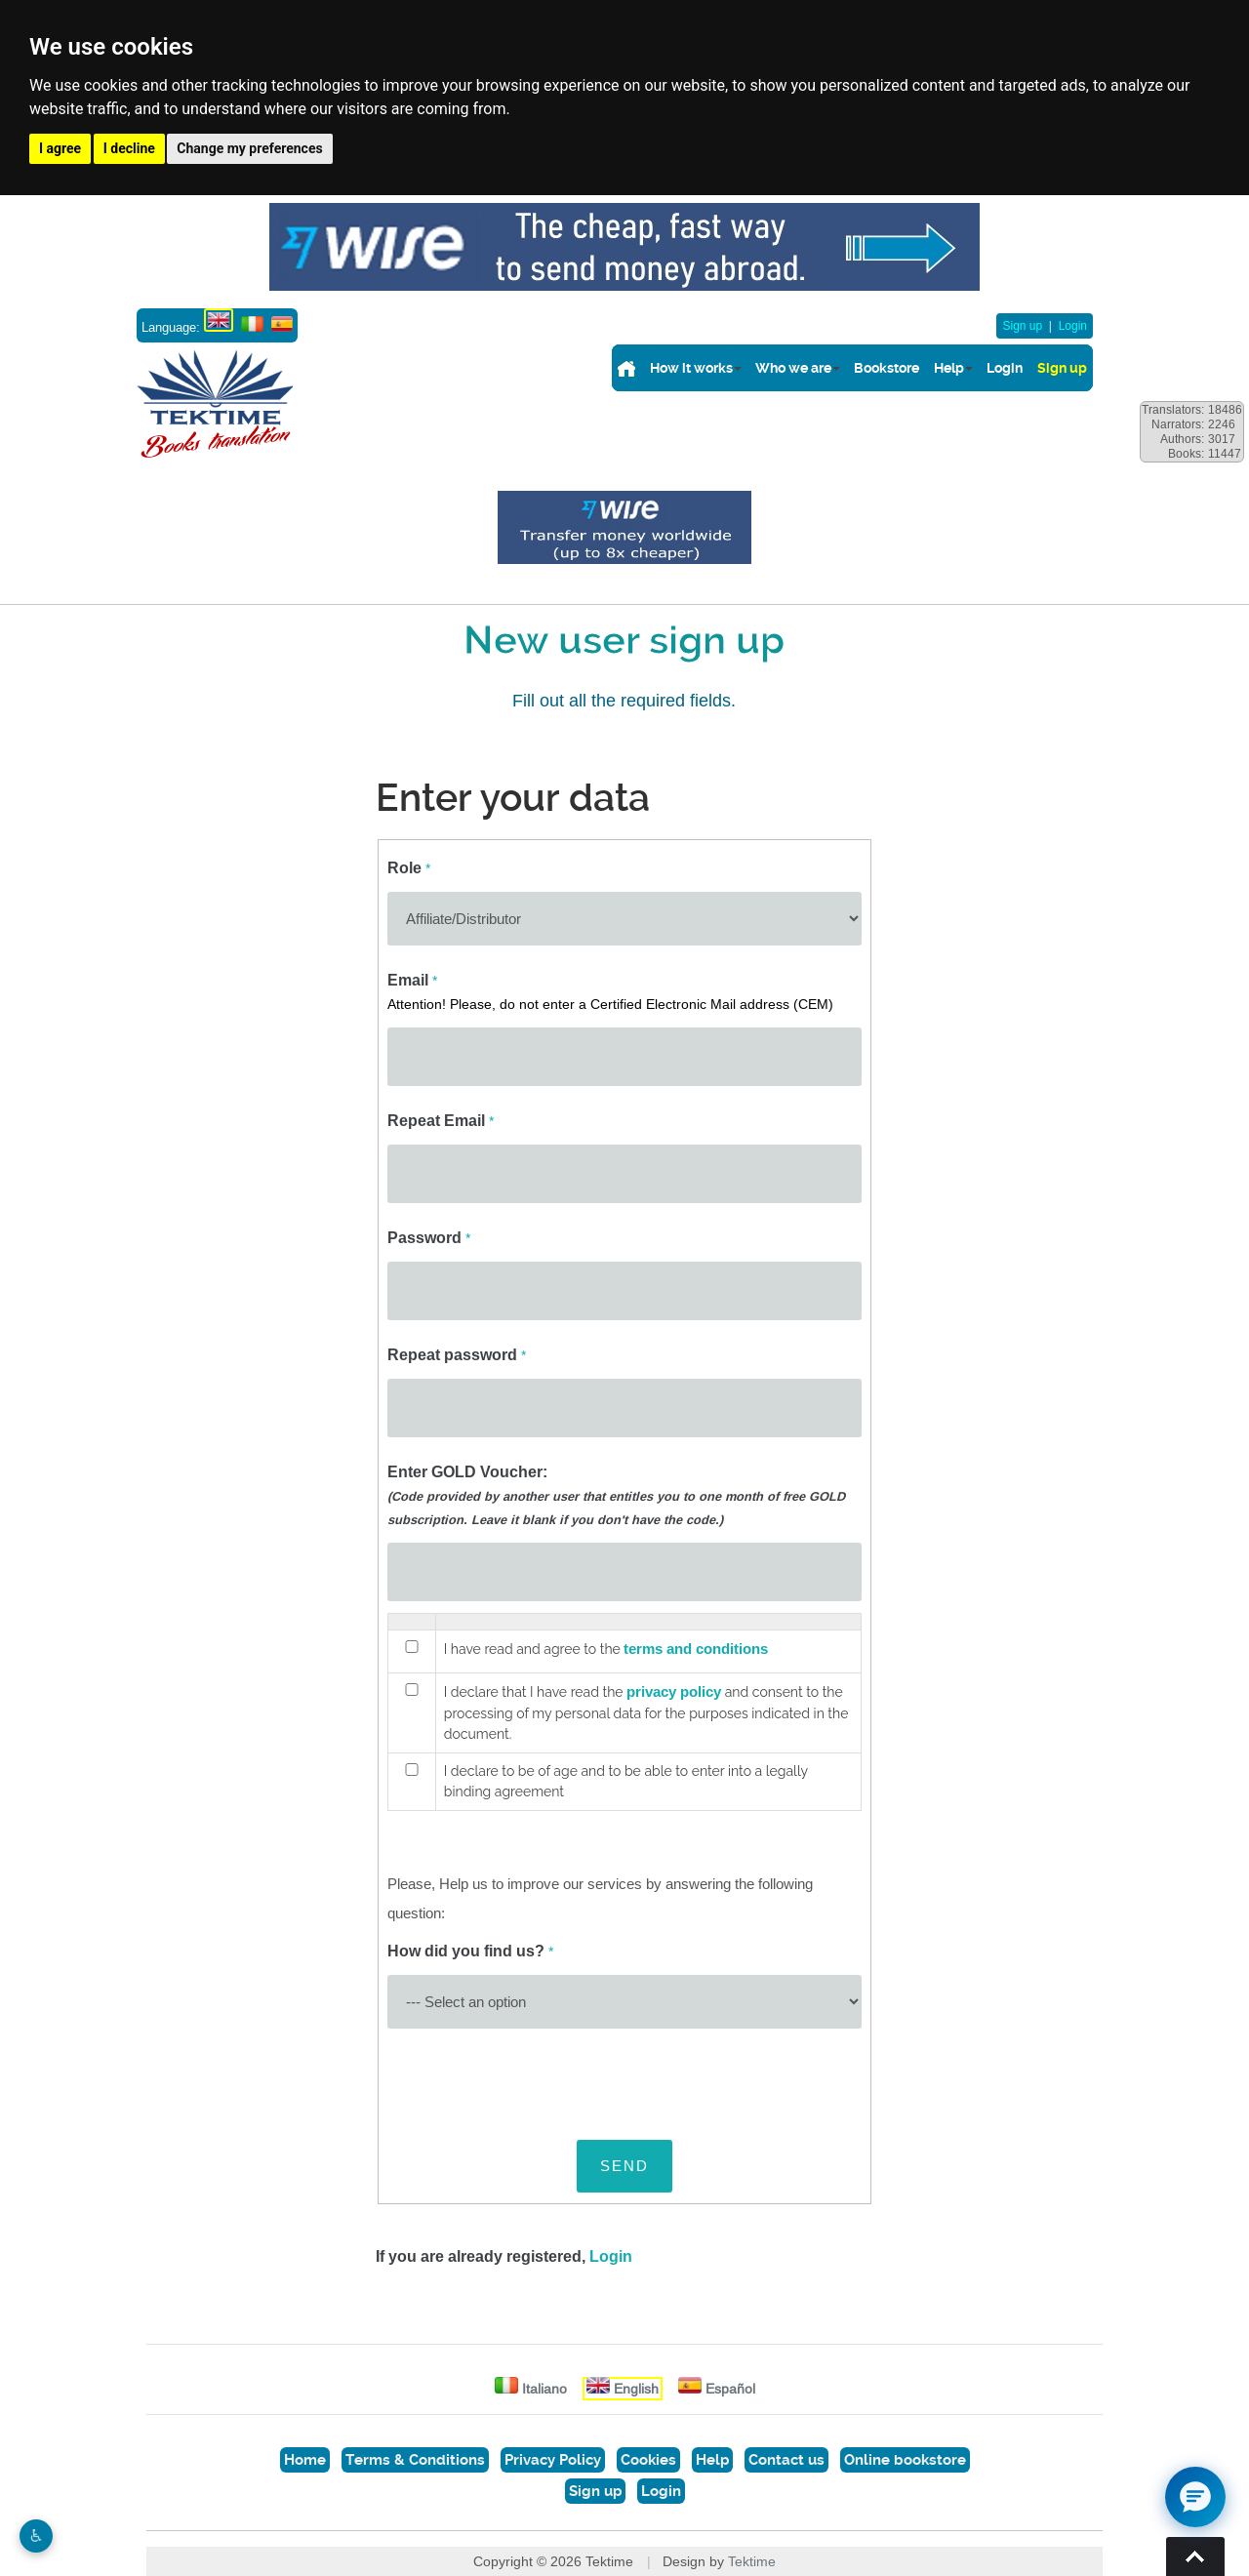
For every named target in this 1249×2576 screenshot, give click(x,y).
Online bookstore (905, 2460)
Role (408, 868)
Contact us (786, 2460)
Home (305, 2460)
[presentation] (535, 2078)
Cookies (648, 2460)
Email (610, 991)
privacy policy (673, 1692)
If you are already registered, (504, 2256)
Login (1073, 326)
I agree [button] (60, 148)
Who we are (793, 368)
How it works (691, 368)
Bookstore (886, 368)
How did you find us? (470, 1951)
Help (949, 368)
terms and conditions (696, 1649)
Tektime (752, 2561)
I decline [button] (129, 148)
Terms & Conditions (415, 2460)
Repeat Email (440, 1120)
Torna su (1195, 2556)
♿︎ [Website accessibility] (36, 2536)
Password (428, 1237)
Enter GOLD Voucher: (616, 1495)
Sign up (1022, 326)
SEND (624, 2165)
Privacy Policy (552, 2460)
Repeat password (456, 1355)
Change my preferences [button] (249, 148)
